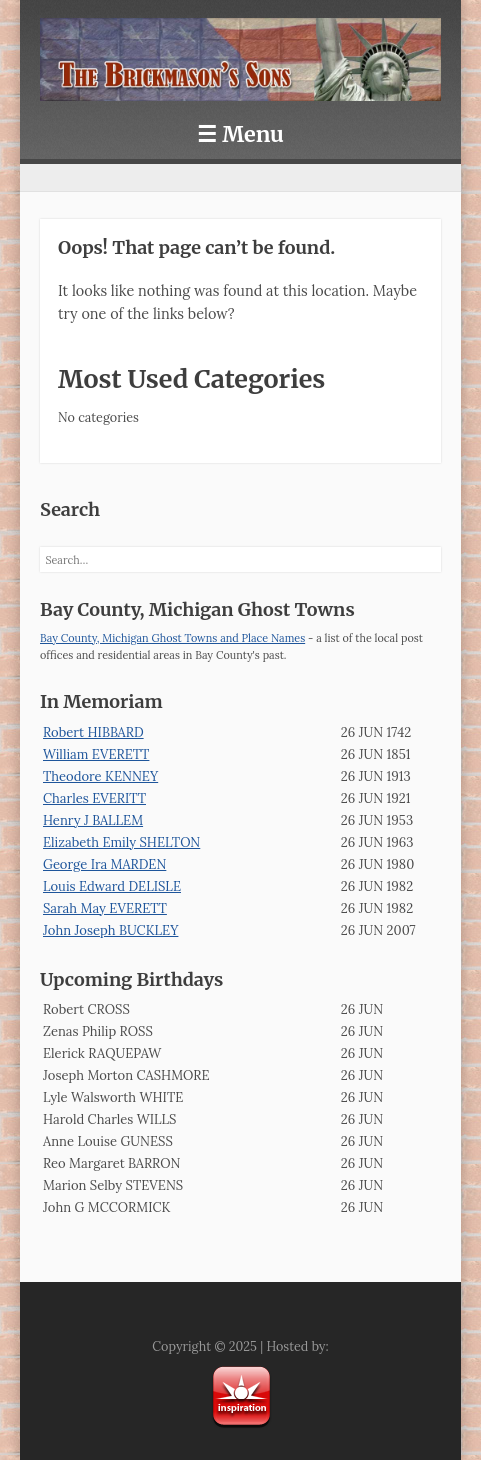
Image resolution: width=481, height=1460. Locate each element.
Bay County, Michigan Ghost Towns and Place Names (172, 638)
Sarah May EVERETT (105, 908)
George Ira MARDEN (104, 864)
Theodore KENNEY (100, 776)
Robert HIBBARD (93, 732)
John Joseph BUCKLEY (110, 930)
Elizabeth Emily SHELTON (121, 842)
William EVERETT (96, 754)
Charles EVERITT (94, 798)
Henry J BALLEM (93, 820)
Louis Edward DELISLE (112, 886)
